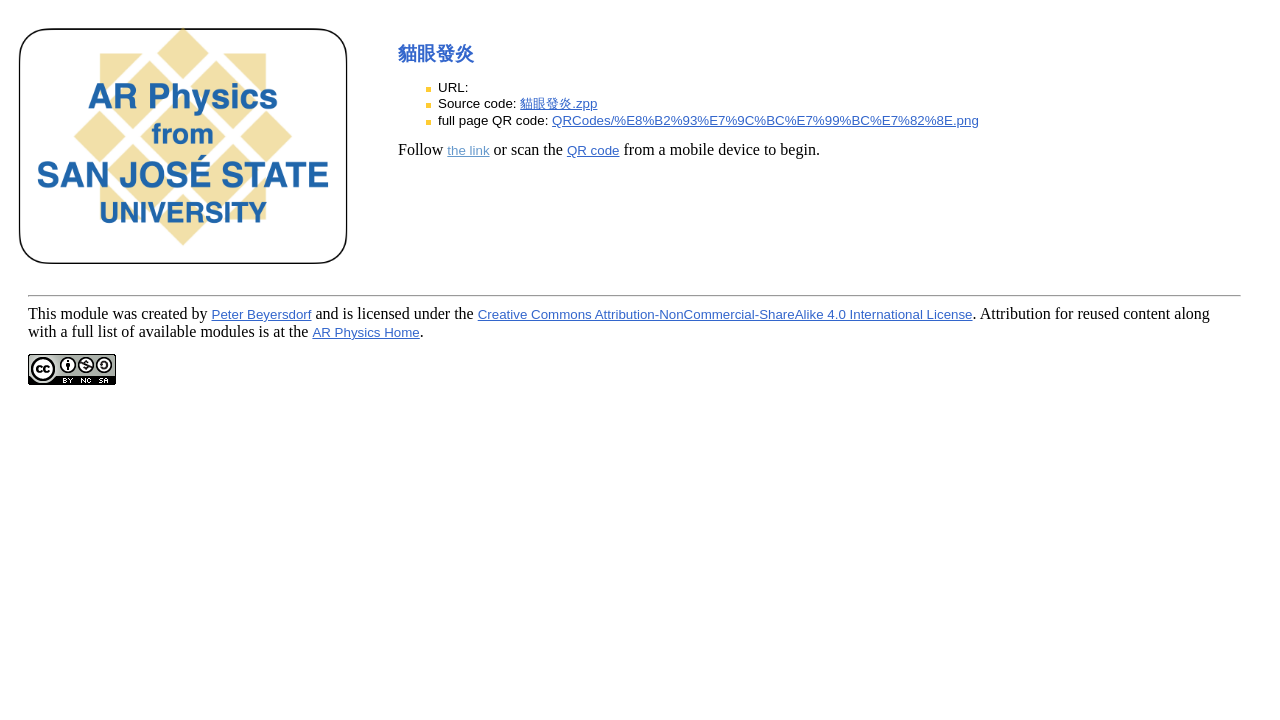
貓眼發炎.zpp (558, 103)
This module (68, 313)
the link (468, 150)
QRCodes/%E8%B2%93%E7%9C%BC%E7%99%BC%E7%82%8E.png (765, 120)
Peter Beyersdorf (262, 314)
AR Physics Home (365, 332)
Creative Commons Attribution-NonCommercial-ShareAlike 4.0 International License (725, 314)
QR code (593, 150)
